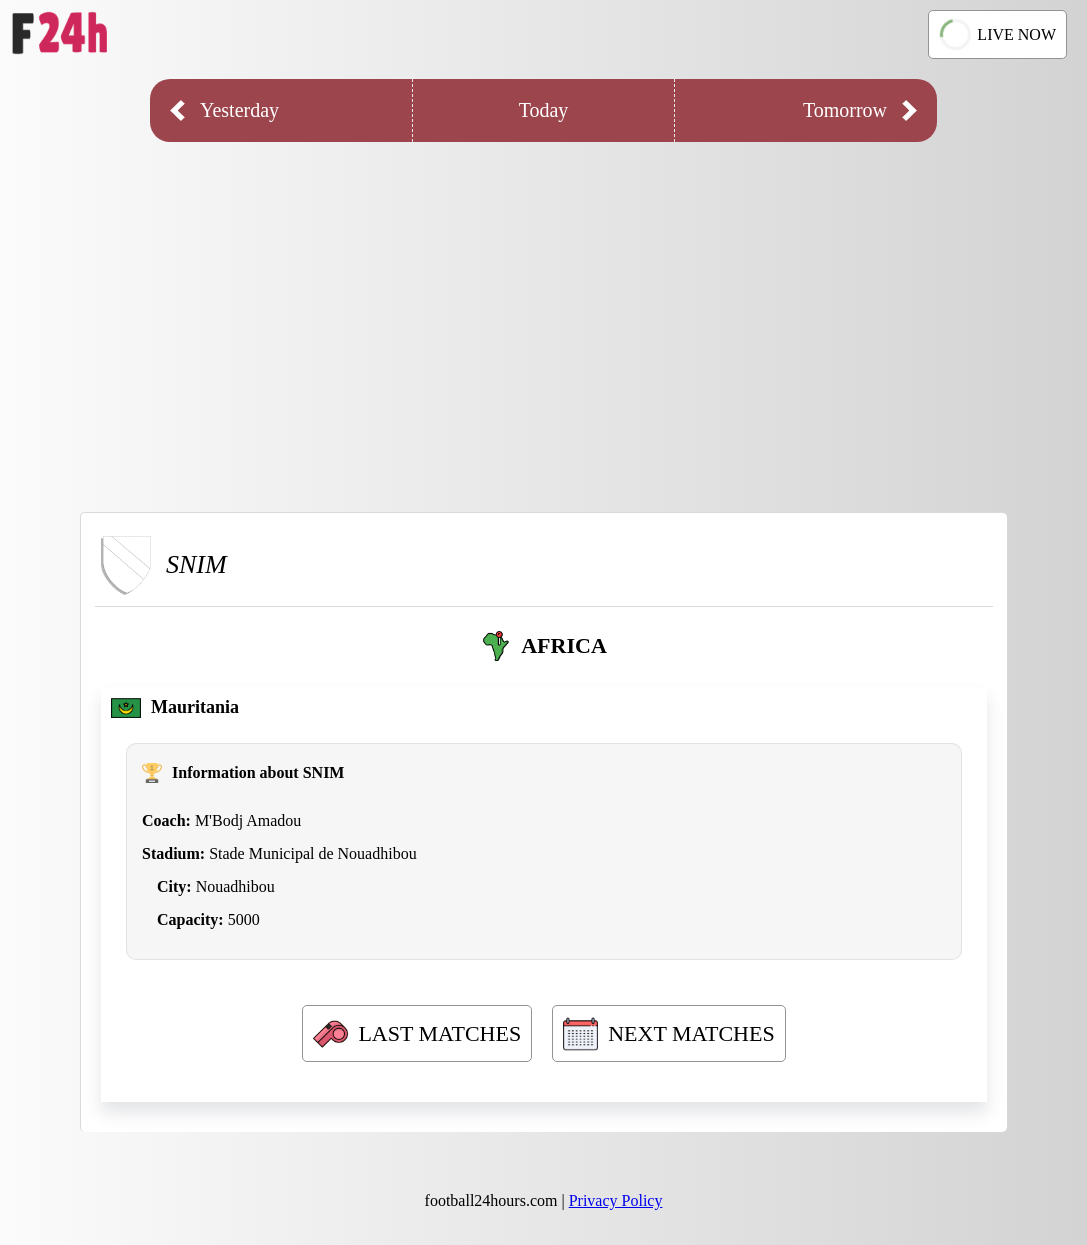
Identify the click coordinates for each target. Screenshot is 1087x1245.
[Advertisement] (543, 312)
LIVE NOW (997, 35)
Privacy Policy (616, 1200)
